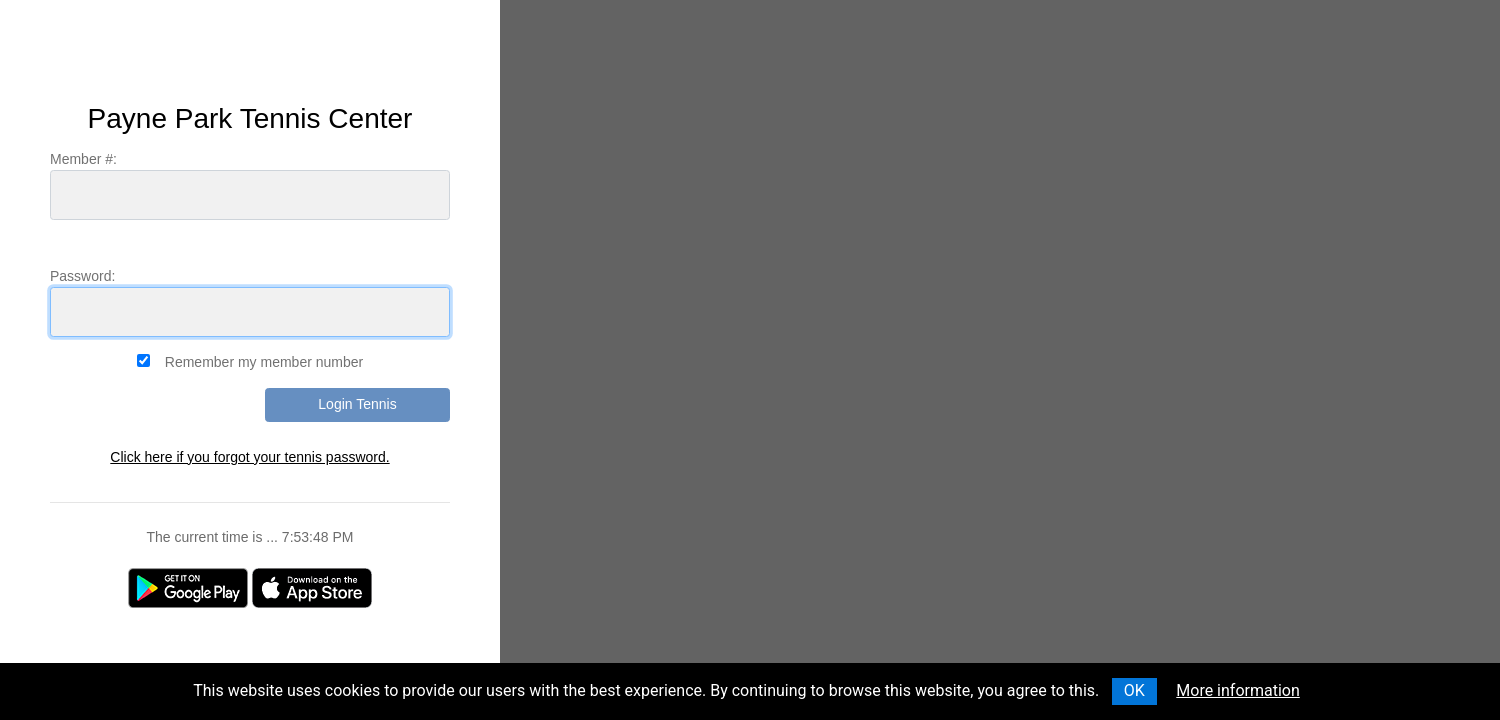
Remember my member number (264, 362)
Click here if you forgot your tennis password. (249, 457)
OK (1134, 690)
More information (1237, 690)
